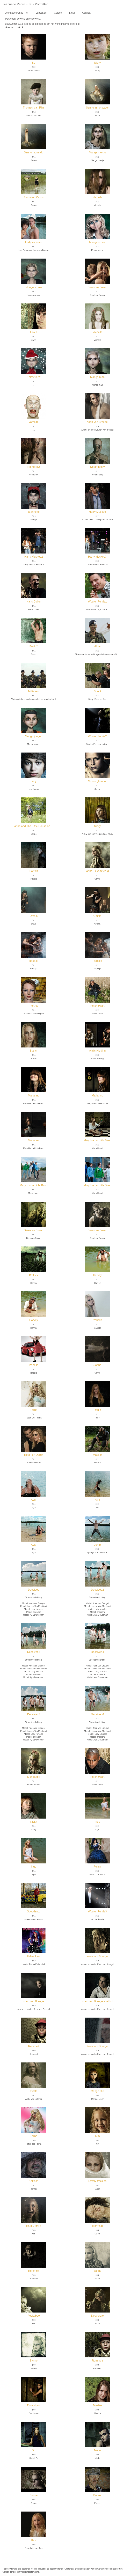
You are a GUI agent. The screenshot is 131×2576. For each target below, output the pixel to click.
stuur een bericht (14, 27)
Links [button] (73, 12)
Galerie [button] (59, 12)
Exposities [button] (42, 12)
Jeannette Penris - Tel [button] (18, 12)
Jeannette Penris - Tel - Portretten (25, 4)
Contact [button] (87, 12)
